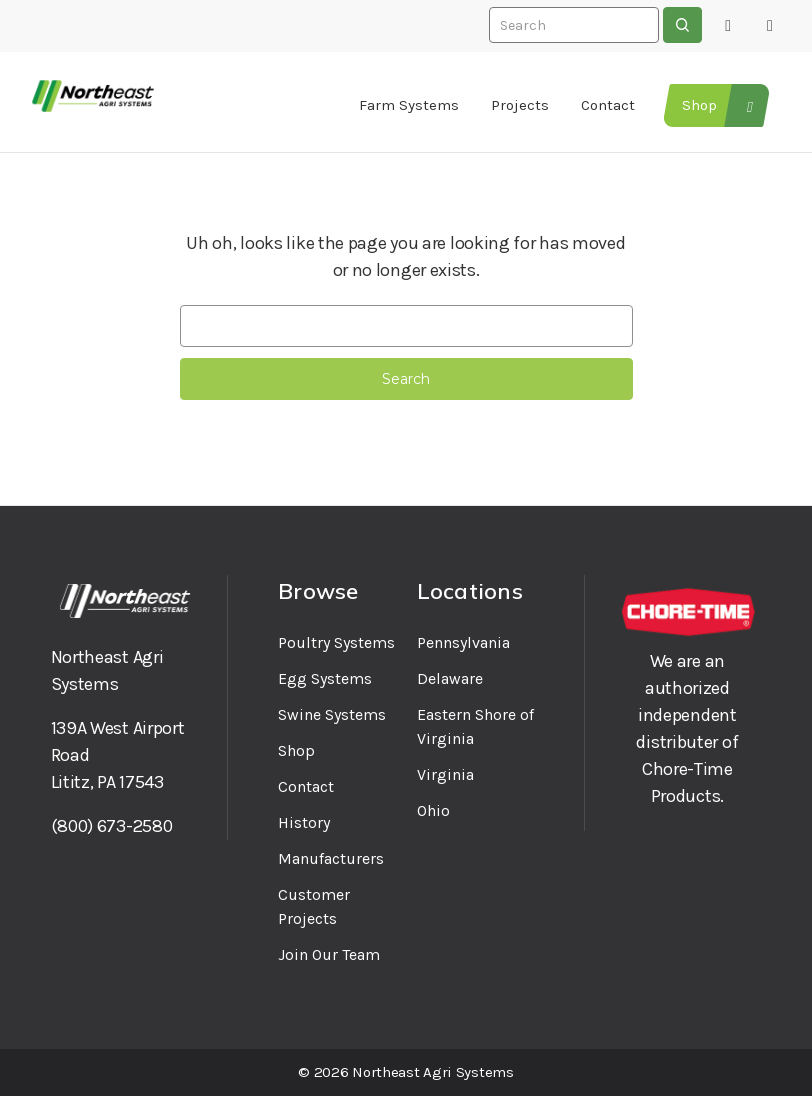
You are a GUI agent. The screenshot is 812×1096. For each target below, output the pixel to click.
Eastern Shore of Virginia (475, 726)
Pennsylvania (463, 642)
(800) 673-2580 (112, 826)
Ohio (433, 810)
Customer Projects (314, 906)
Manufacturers (331, 858)
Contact (608, 105)
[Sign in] (728, 26)
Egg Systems (325, 678)
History (304, 822)
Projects (520, 105)
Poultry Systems (336, 642)
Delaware (450, 678)
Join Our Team (329, 954)
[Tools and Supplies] (747, 105)
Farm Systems (409, 105)
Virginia (445, 774)
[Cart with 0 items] (770, 26)
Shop (699, 105)
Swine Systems (332, 714)
